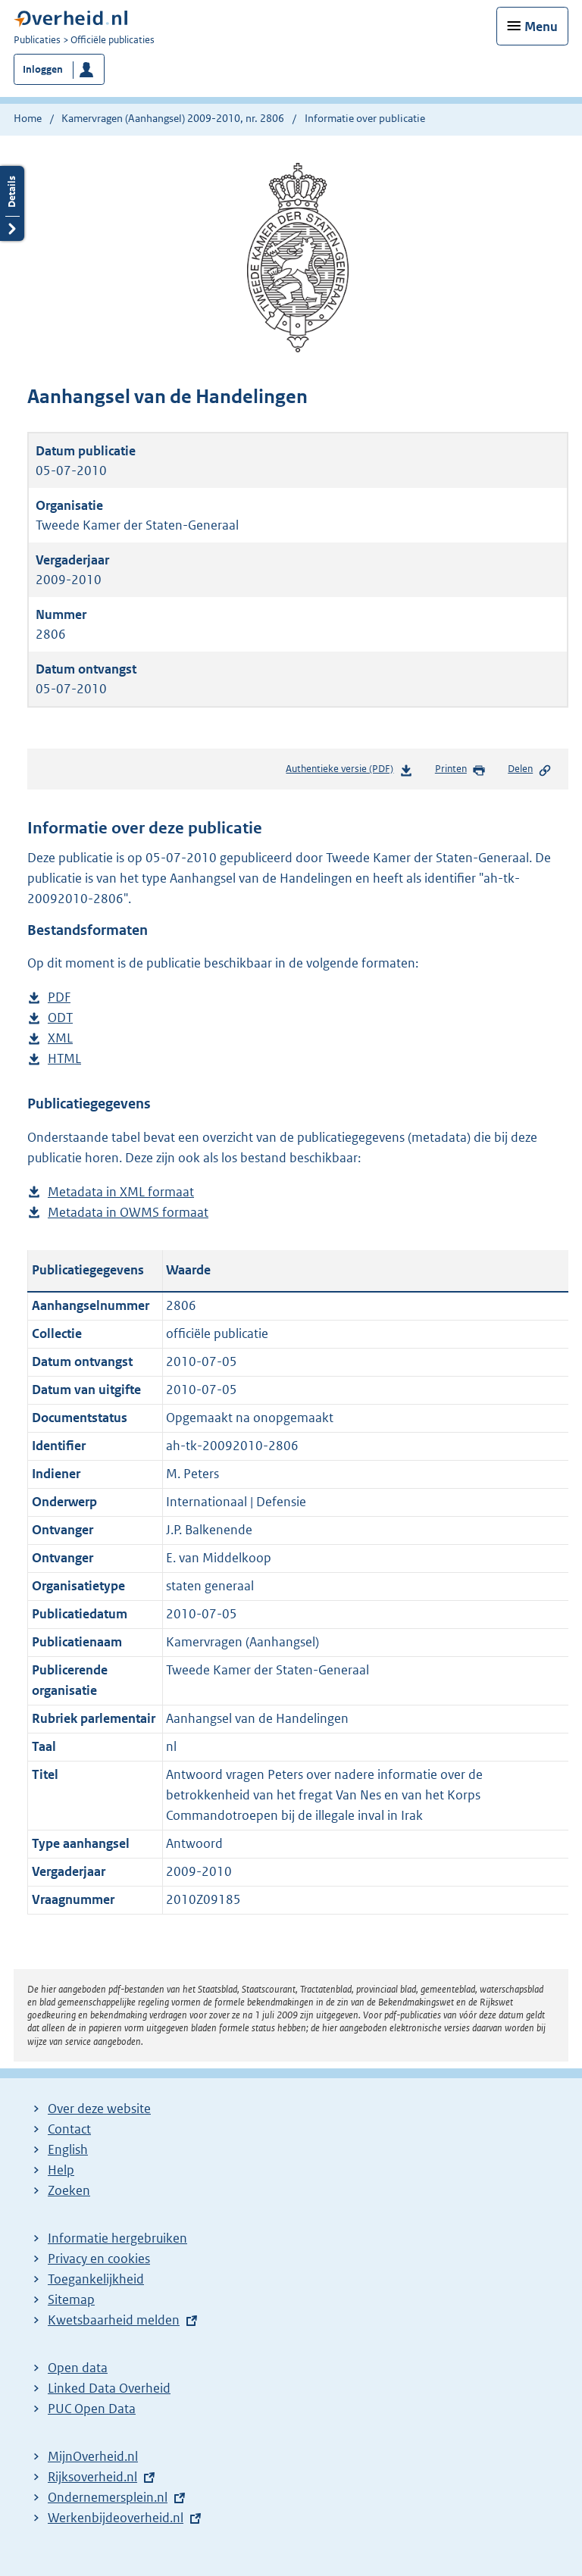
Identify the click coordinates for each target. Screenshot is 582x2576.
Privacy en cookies (99, 2258)
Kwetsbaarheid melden (114, 2320)
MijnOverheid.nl (93, 2456)
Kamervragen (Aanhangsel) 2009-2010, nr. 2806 (172, 118)
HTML (64, 1059)
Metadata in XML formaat (121, 1192)
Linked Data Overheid (109, 2388)
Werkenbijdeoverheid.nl (115, 2517)
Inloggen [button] (43, 69)
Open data (78, 2367)
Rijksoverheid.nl (92, 2476)
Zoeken (69, 2190)
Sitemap (71, 2299)
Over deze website (99, 2108)
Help (61, 2170)
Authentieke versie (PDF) (349, 772)
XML (60, 1038)
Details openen (12, 203)
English (68, 2149)
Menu (541, 26)
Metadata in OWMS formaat (128, 1212)
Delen (530, 769)
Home (28, 118)
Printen (460, 769)
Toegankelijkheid (96, 2279)
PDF (59, 997)
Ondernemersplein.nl (107, 2497)
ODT (60, 1018)
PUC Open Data (92, 2408)
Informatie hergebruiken (117, 2238)
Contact (69, 2129)
